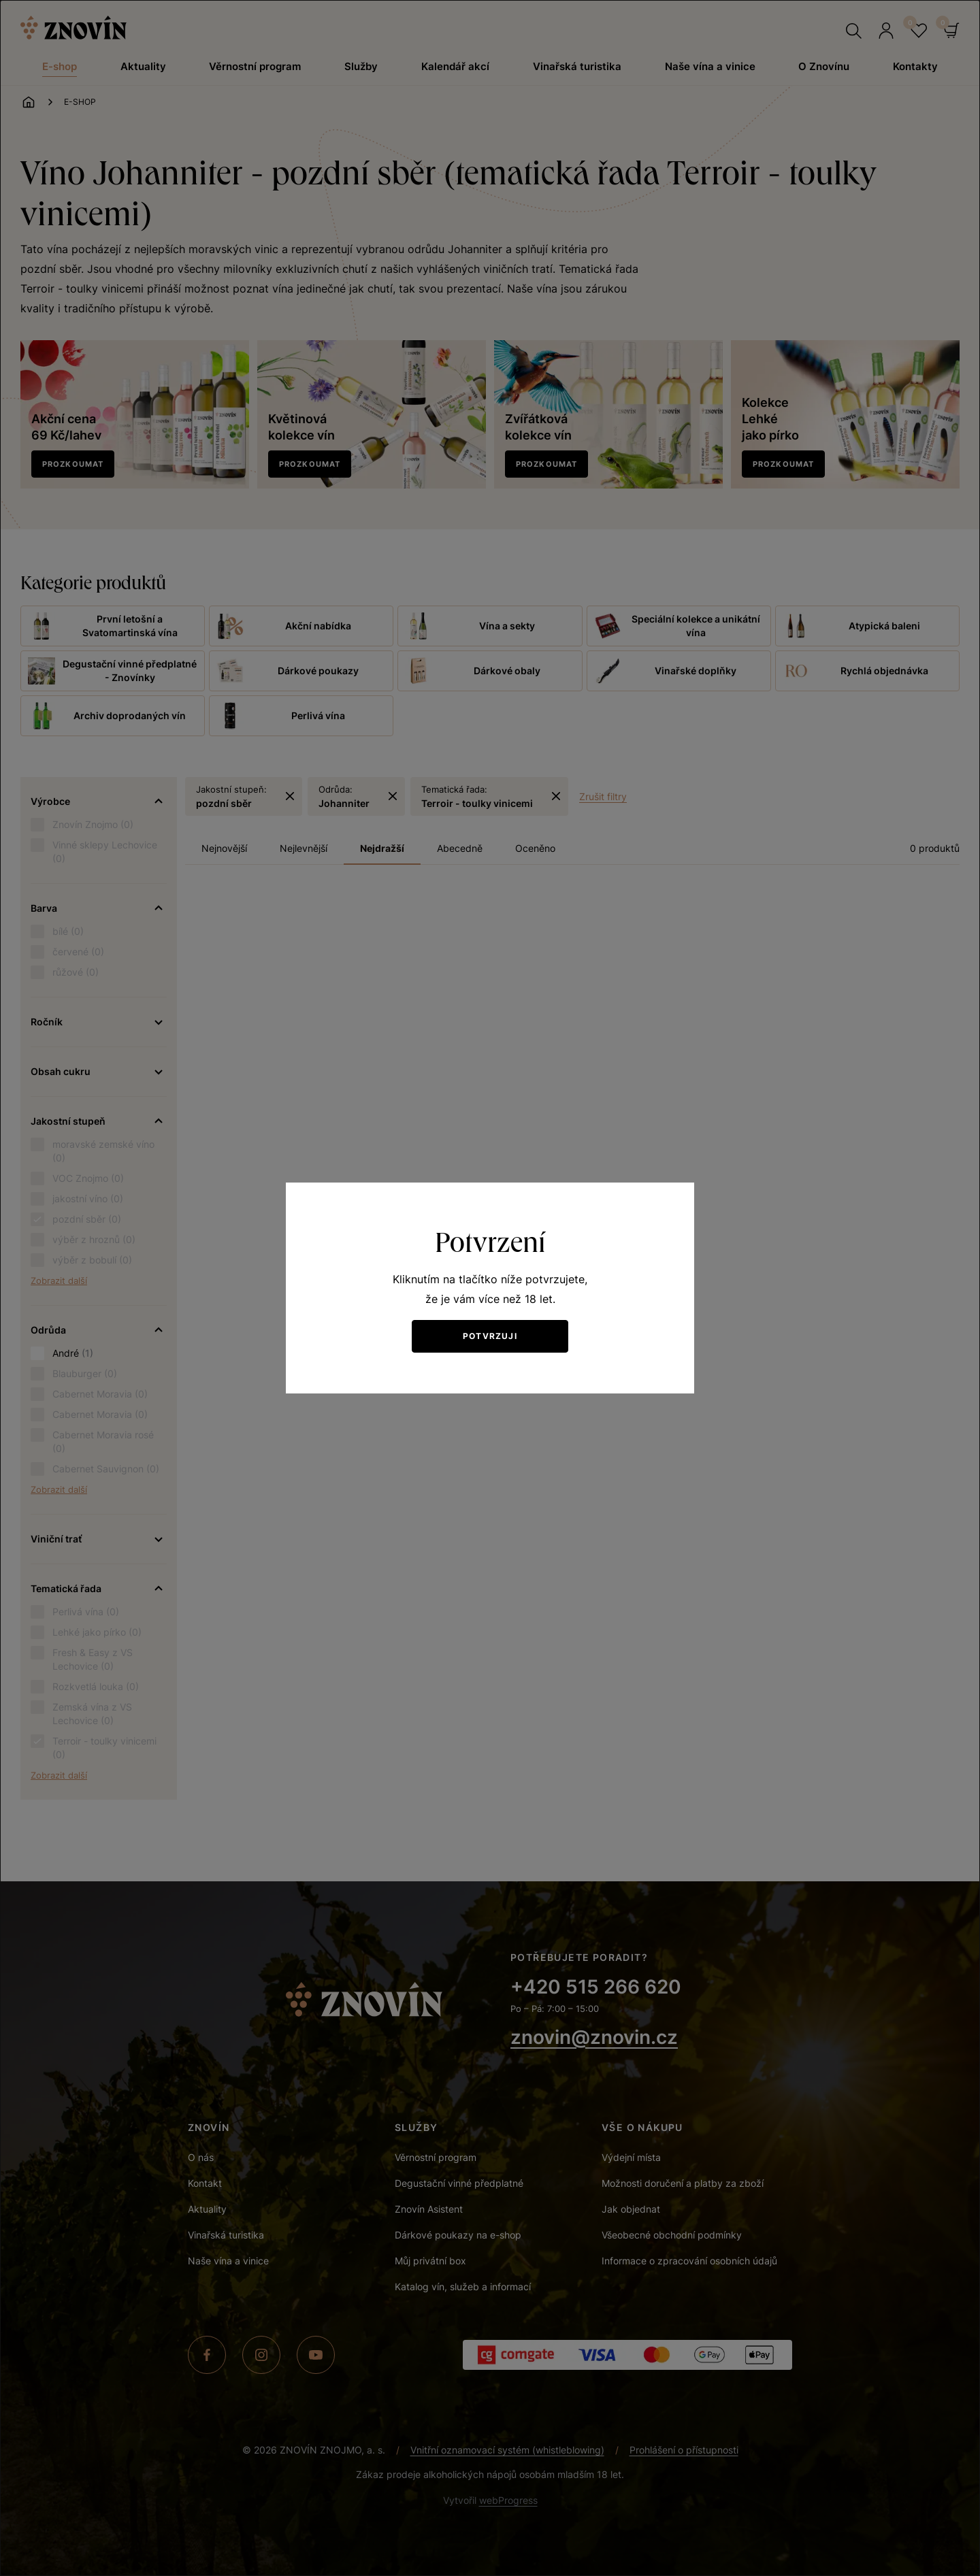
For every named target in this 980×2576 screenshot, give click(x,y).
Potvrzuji (490, 1336)
